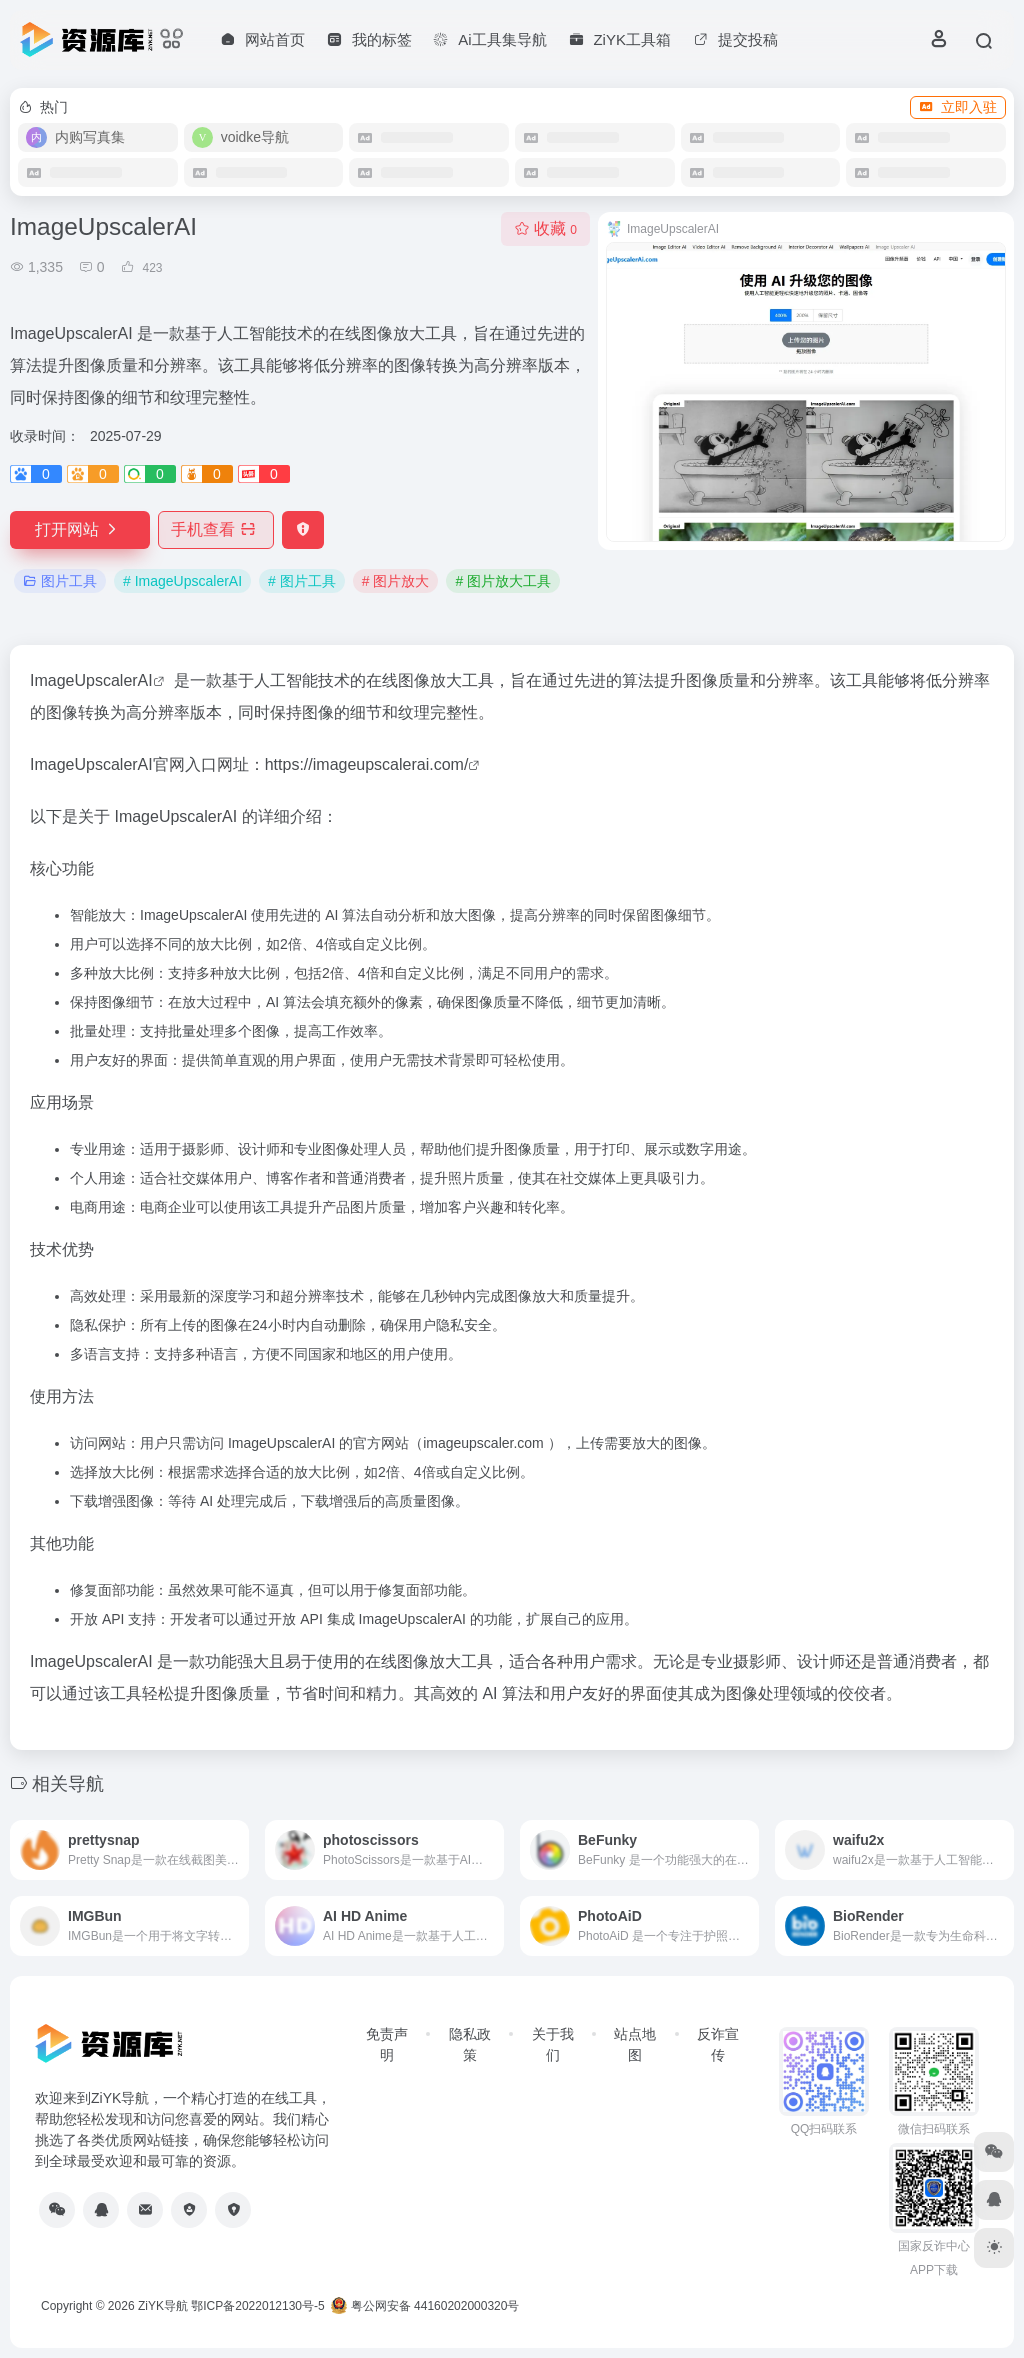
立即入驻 (958, 107)
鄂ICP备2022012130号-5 (257, 2306)
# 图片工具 (302, 581)
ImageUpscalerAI (91, 680)
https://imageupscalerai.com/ (367, 764)
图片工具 (60, 581)
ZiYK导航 (163, 2306)
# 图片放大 (396, 581)
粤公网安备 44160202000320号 (425, 2306)
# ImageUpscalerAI (182, 581)
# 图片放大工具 (503, 581)
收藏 (545, 228)
